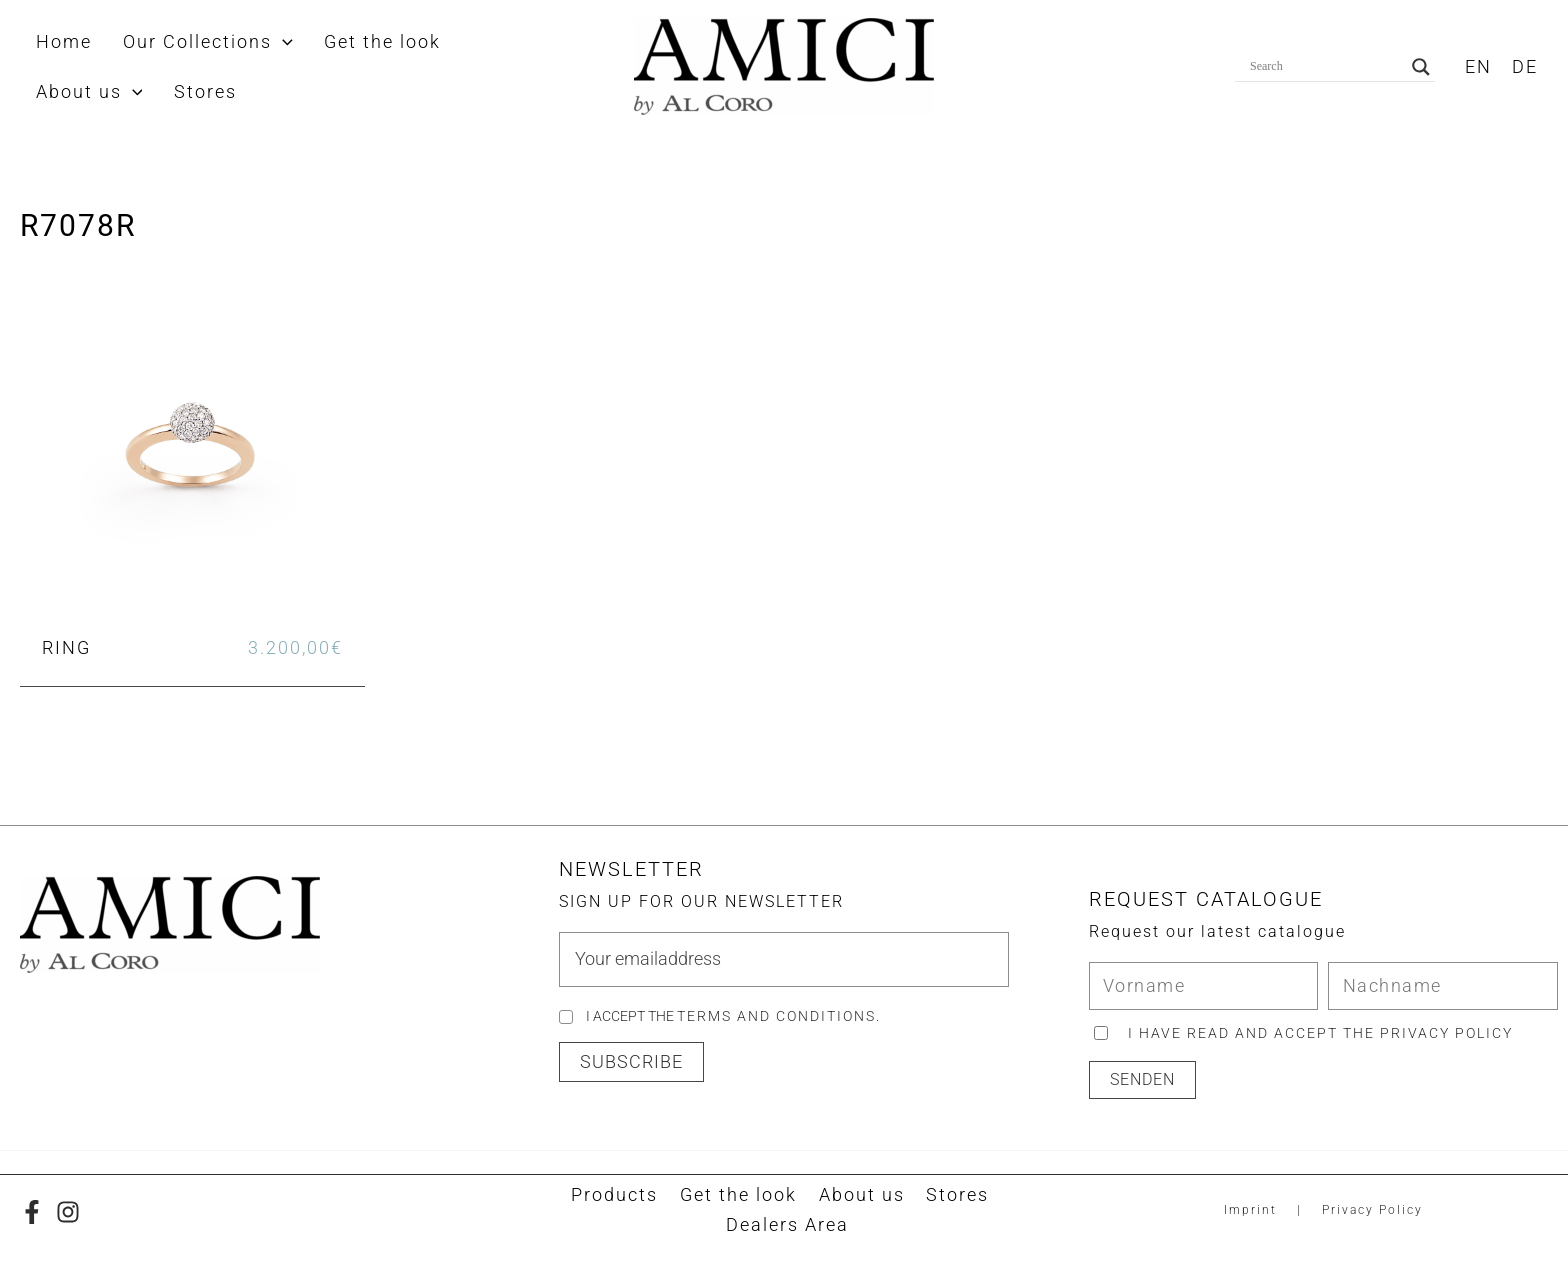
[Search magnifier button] (1421, 67)
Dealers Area (788, 1225)
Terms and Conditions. (779, 1017)
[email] (783, 960)
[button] (256, 42)
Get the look (739, 1195)
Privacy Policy (1372, 1210)
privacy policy (1447, 1033)
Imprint (1250, 1210)
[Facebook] (32, 1212)
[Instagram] (68, 1212)
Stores (951, 1195)
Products (619, 1195)
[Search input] (1326, 67)
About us (859, 1195)
